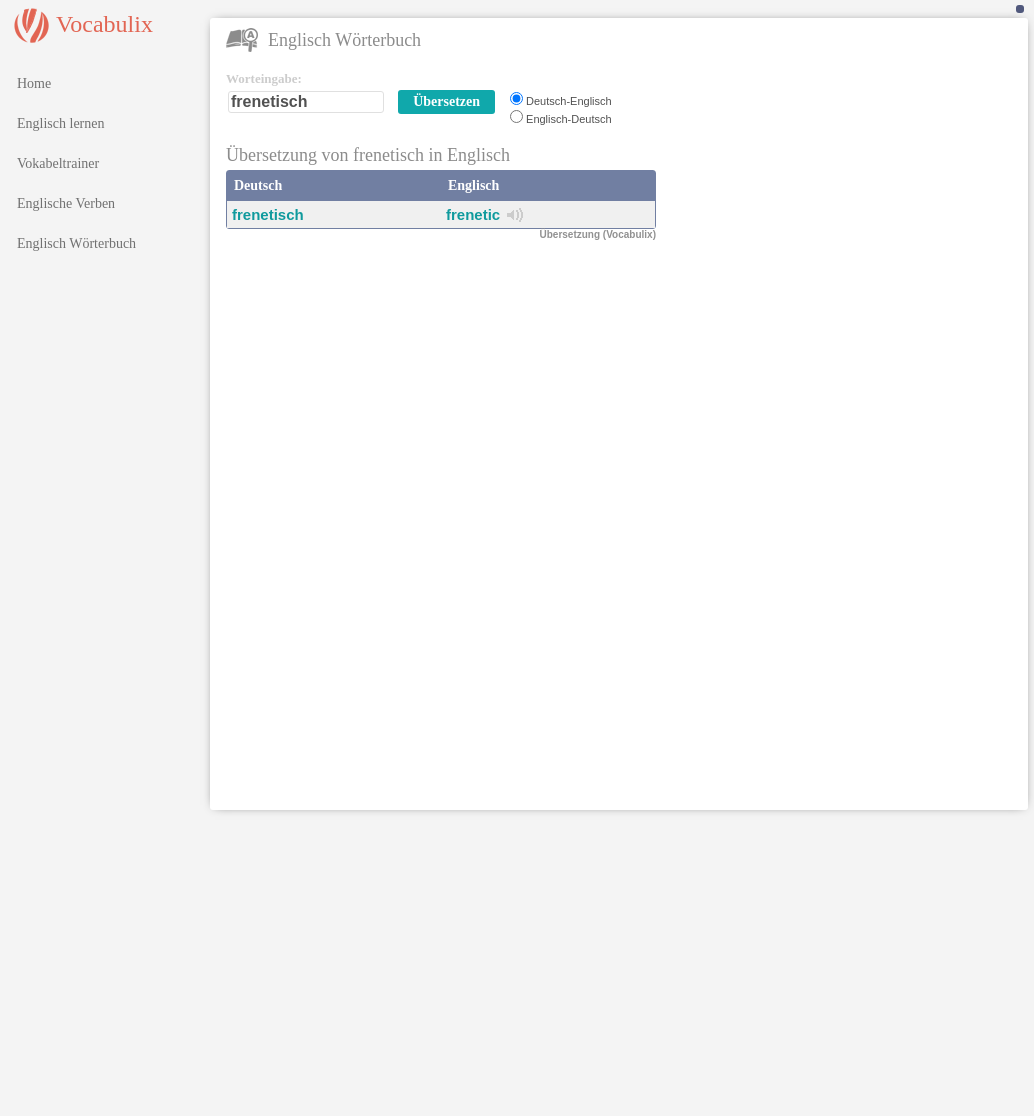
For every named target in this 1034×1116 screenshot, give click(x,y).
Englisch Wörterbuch (76, 243)
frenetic (473, 214)
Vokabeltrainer (58, 163)
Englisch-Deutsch (569, 119)
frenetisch (268, 214)
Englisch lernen (60, 123)
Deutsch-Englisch (569, 101)
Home (34, 83)
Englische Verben (66, 203)
